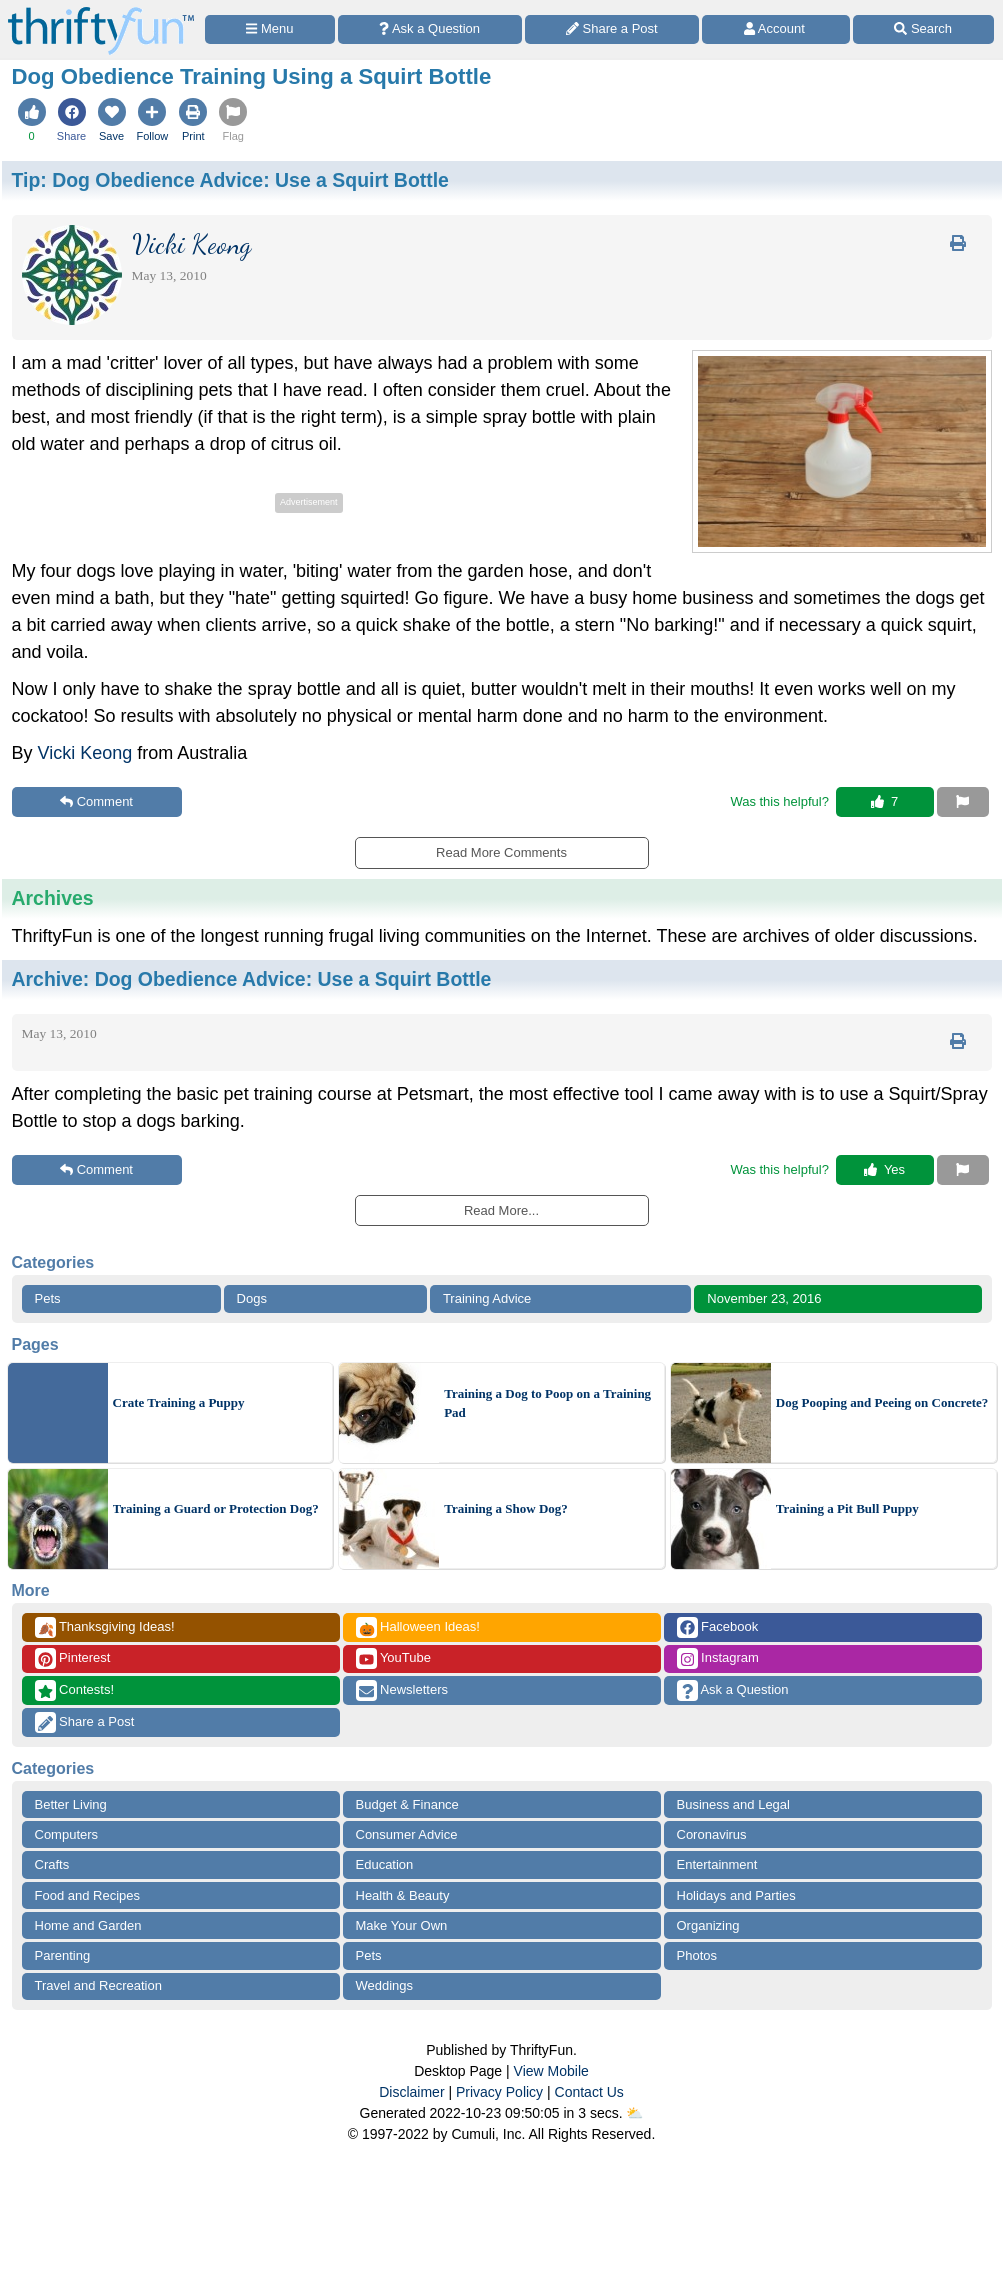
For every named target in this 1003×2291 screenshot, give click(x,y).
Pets (48, 1298)
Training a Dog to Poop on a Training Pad (547, 1403)
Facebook (718, 1627)
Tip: (230, 180)
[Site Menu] (270, 29)
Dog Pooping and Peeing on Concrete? (882, 1402)
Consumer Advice (407, 1834)
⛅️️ (634, 2113)
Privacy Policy (499, 2092)
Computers (67, 1834)
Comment (96, 801)
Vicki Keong (85, 753)
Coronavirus (712, 1834)
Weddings (385, 1985)
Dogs (252, 1298)
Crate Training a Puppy (179, 1402)
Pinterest (73, 1658)
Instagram (718, 1658)
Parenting (63, 1955)
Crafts (52, 1864)
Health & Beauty (403, 1895)
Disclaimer (411, 2092)
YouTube (393, 1658)
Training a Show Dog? (506, 1508)
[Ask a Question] (430, 29)
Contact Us (589, 2092)
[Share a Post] (612, 29)
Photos (697, 1955)
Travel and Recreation (98, 1985)
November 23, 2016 (764, 1298)
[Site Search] (923, 29)
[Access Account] (776, 29)
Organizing (708, 1925)
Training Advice (487, 1298)
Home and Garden (88, 1925)
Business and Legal (733, 1804)
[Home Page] (101, 11)
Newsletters (402, 1690)
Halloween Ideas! (418, 1627)
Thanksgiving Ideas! (105, 1627)
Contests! (75, 1690)
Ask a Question (733, 1690)
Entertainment (717, 1864)
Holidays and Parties (736, 1895)
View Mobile (551, 2071)
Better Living (71, 1804)
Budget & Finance (407, 1804)
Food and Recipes (88, 1895)
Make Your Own (402, 1925)
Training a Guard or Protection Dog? (216, 1508)
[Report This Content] (963, 802)
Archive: (252, 979)
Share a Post (85, 1722)
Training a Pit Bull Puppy (847, 1508)
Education (385, 1864)
